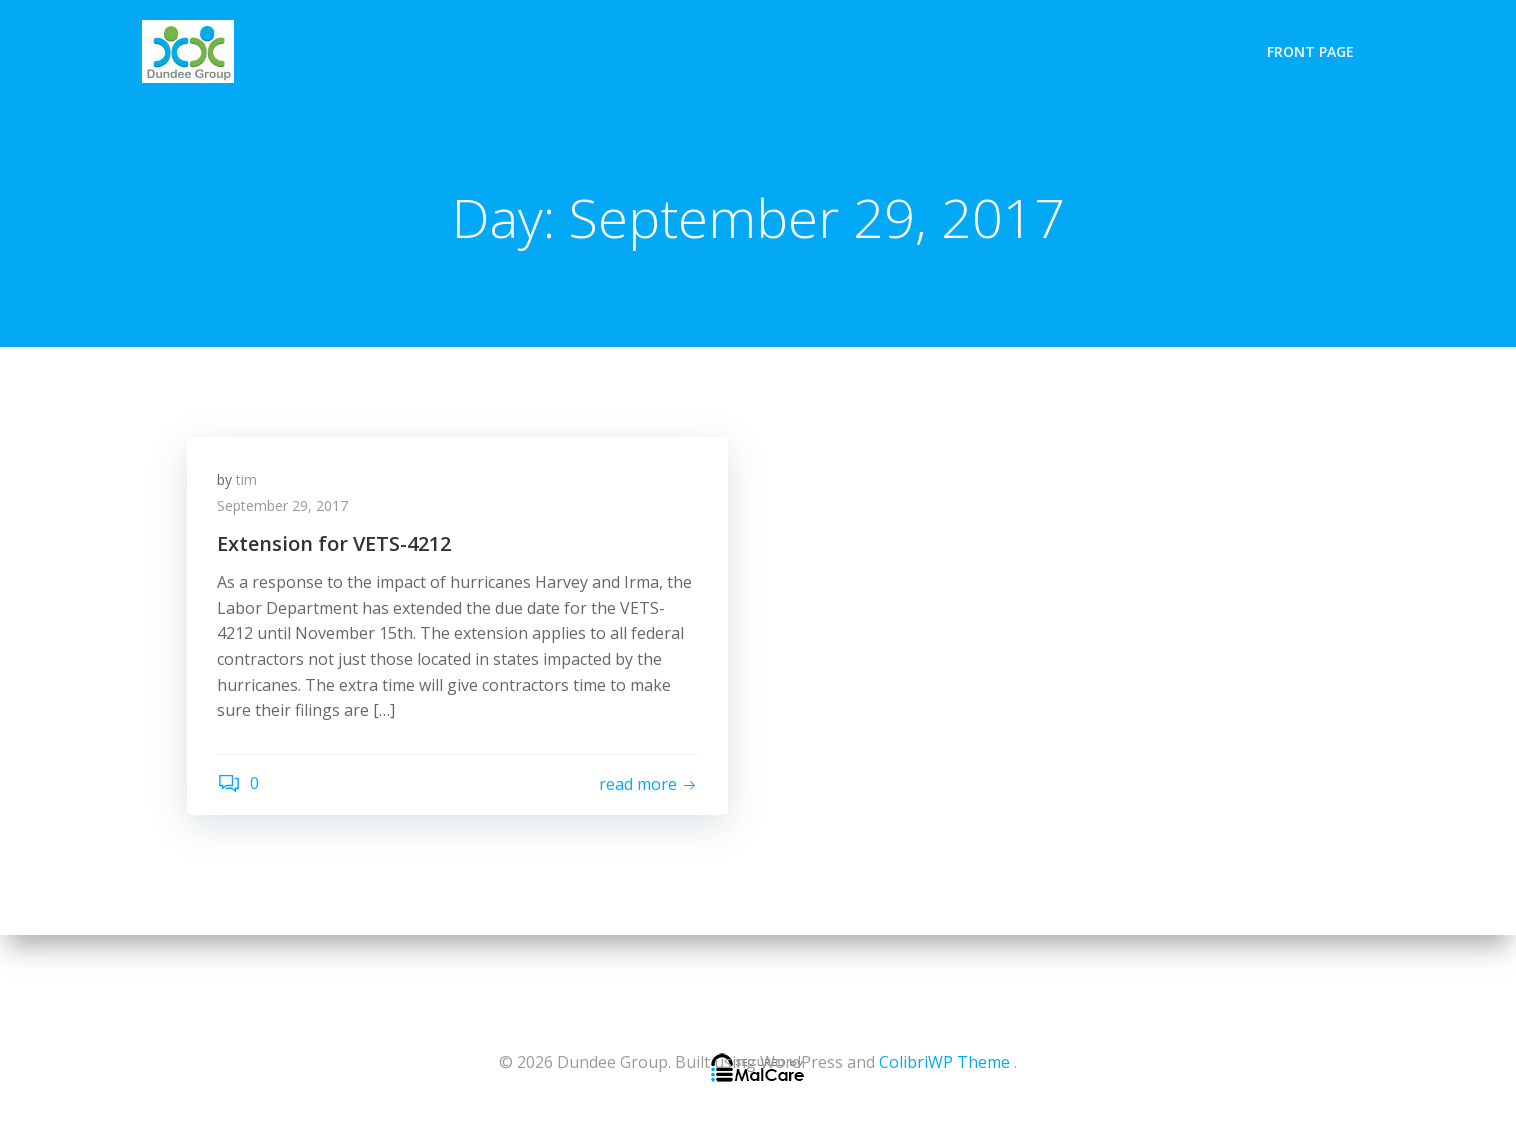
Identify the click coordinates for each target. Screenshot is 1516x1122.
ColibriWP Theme (944, 1062)
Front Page (1310, 51)
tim (246, 479)
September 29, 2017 (282, 505)
